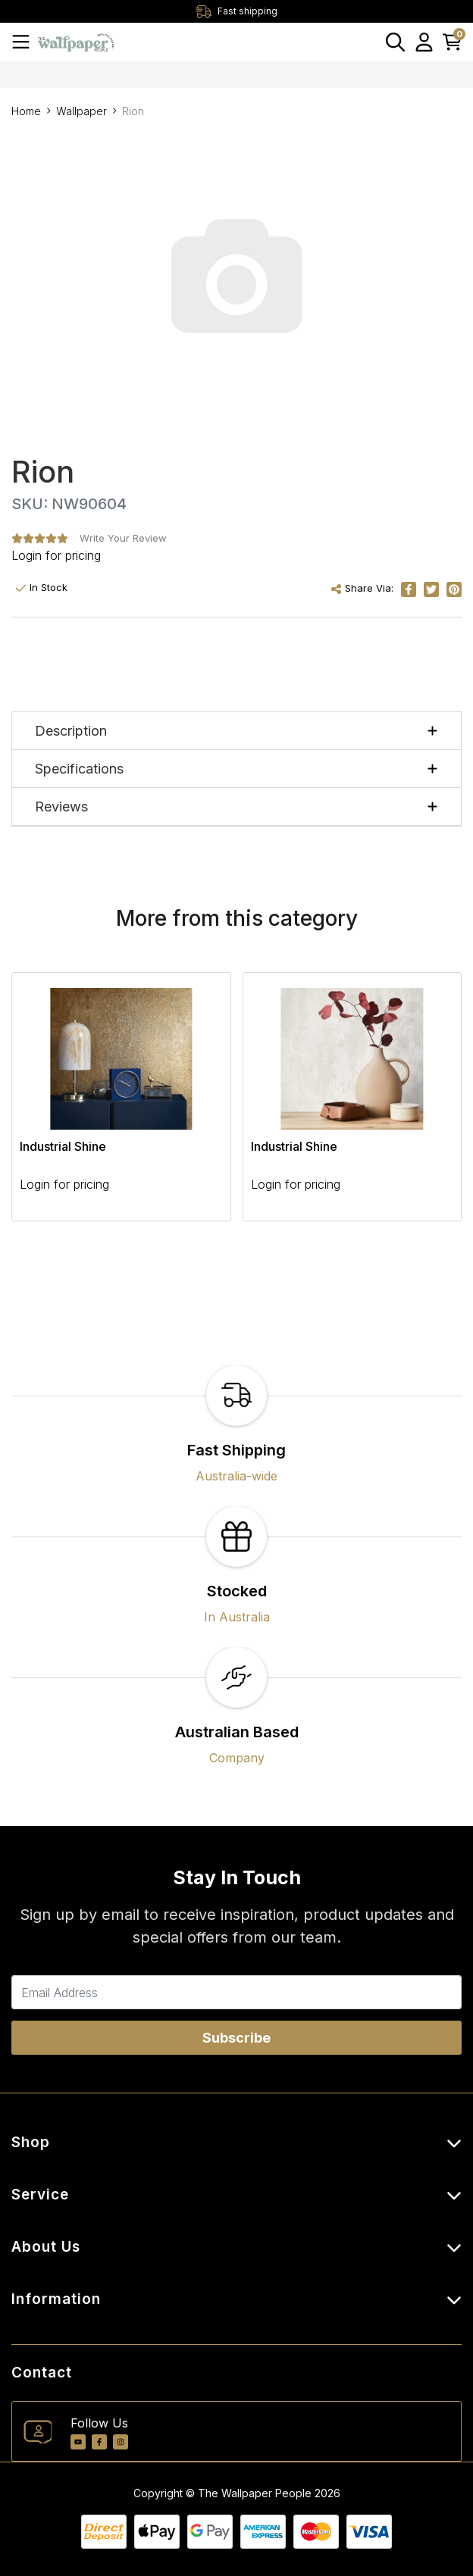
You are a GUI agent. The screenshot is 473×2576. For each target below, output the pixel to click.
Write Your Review (123, 538)
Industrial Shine (63, 1146)
